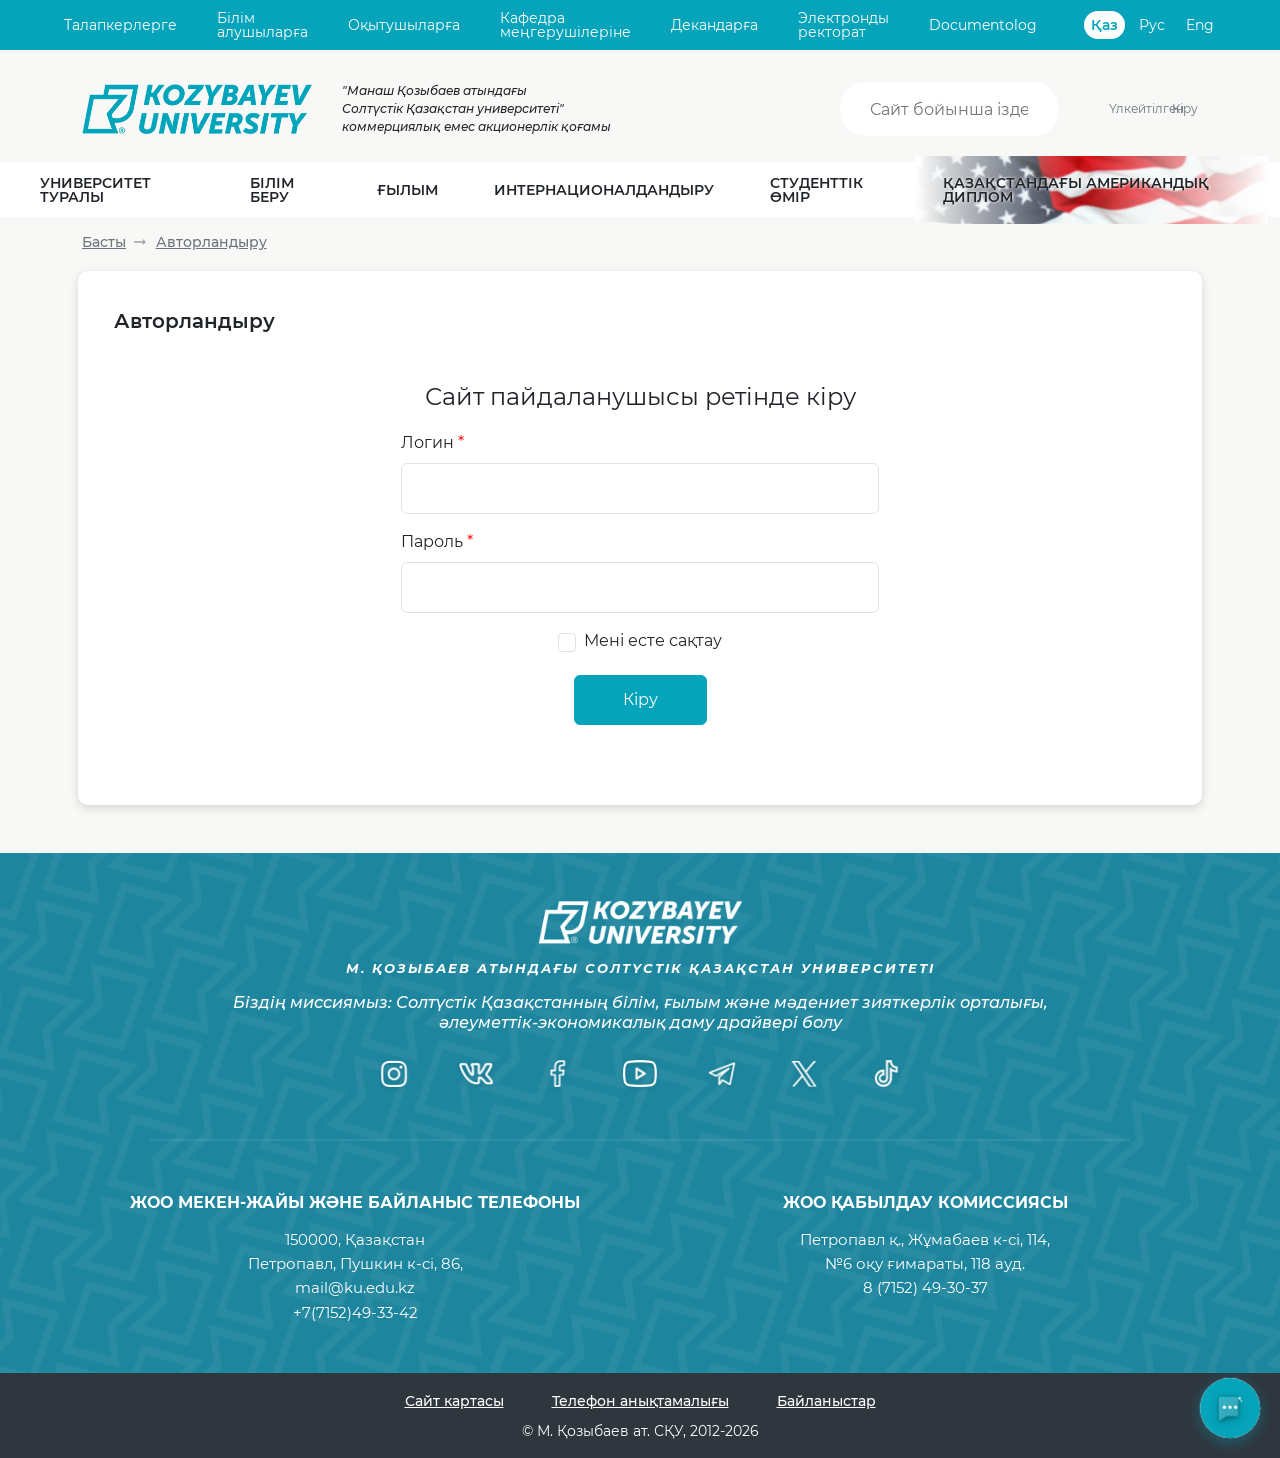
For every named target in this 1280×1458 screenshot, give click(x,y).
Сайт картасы (454, 1401)
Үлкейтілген (1115, 108)
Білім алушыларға (262, 25)
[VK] (476, 1074)
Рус (1152, 25)
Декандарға (714, 25)
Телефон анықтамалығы (640, 1401)
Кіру (1185, 108)
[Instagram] (394, 1074)
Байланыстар (826, 1401)
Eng (1200, 25)
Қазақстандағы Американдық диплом (1076, 190)
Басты (104, 242)
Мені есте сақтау (653, 640)
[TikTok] (886, 1074)
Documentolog (983, 25)
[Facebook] (558, 1074)
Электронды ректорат (843, 25)
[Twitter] (804, 1074)
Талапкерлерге (120, 25)
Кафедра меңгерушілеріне (565, 25)
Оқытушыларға (404, 25)
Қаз (1104, 25)
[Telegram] (722, 1074)
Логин (432, 442)
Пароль (437, 541)
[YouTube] (640, 1074)
